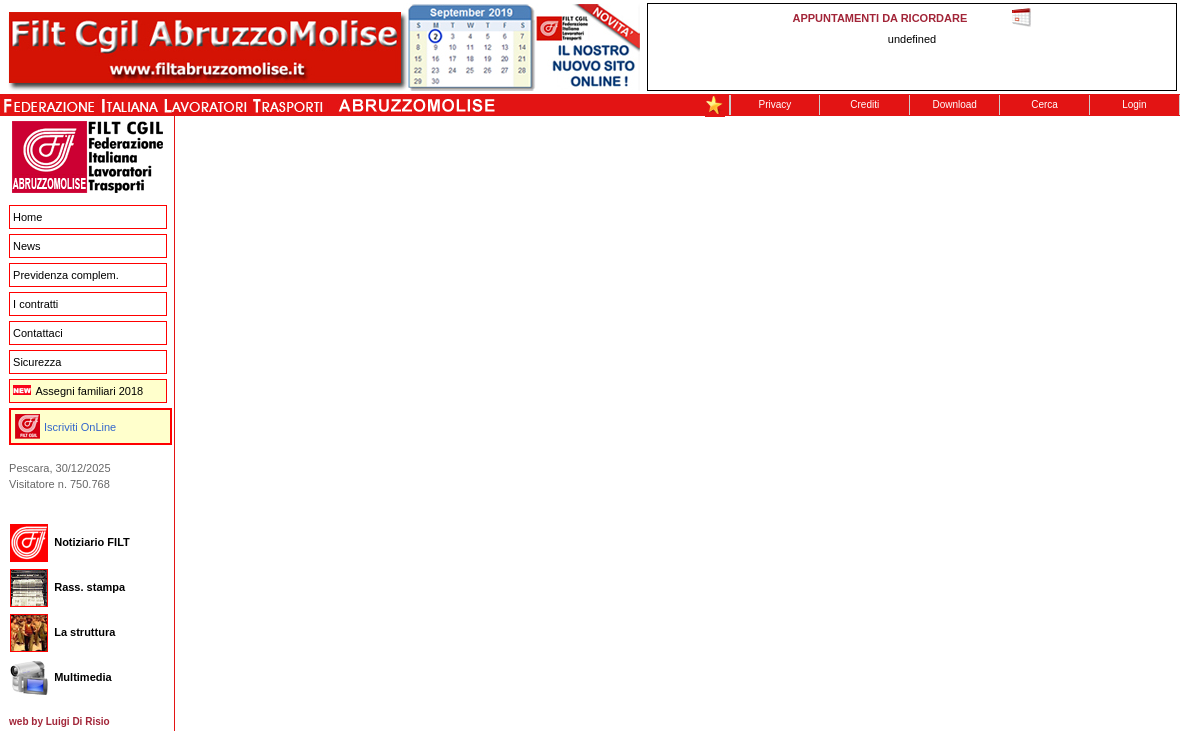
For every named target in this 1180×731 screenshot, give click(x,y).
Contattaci (38, 333)
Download (954, 104)
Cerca (1044, 104)
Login (1134, 104)
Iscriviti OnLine (80, 427)
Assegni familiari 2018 (78, 391)
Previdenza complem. (66, 275)
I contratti (35, 304)
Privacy (775, 104)
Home (27, 217)
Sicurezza (37, 362)
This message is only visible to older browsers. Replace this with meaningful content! (912, 47)
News (27, 246)
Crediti (864, 104)
